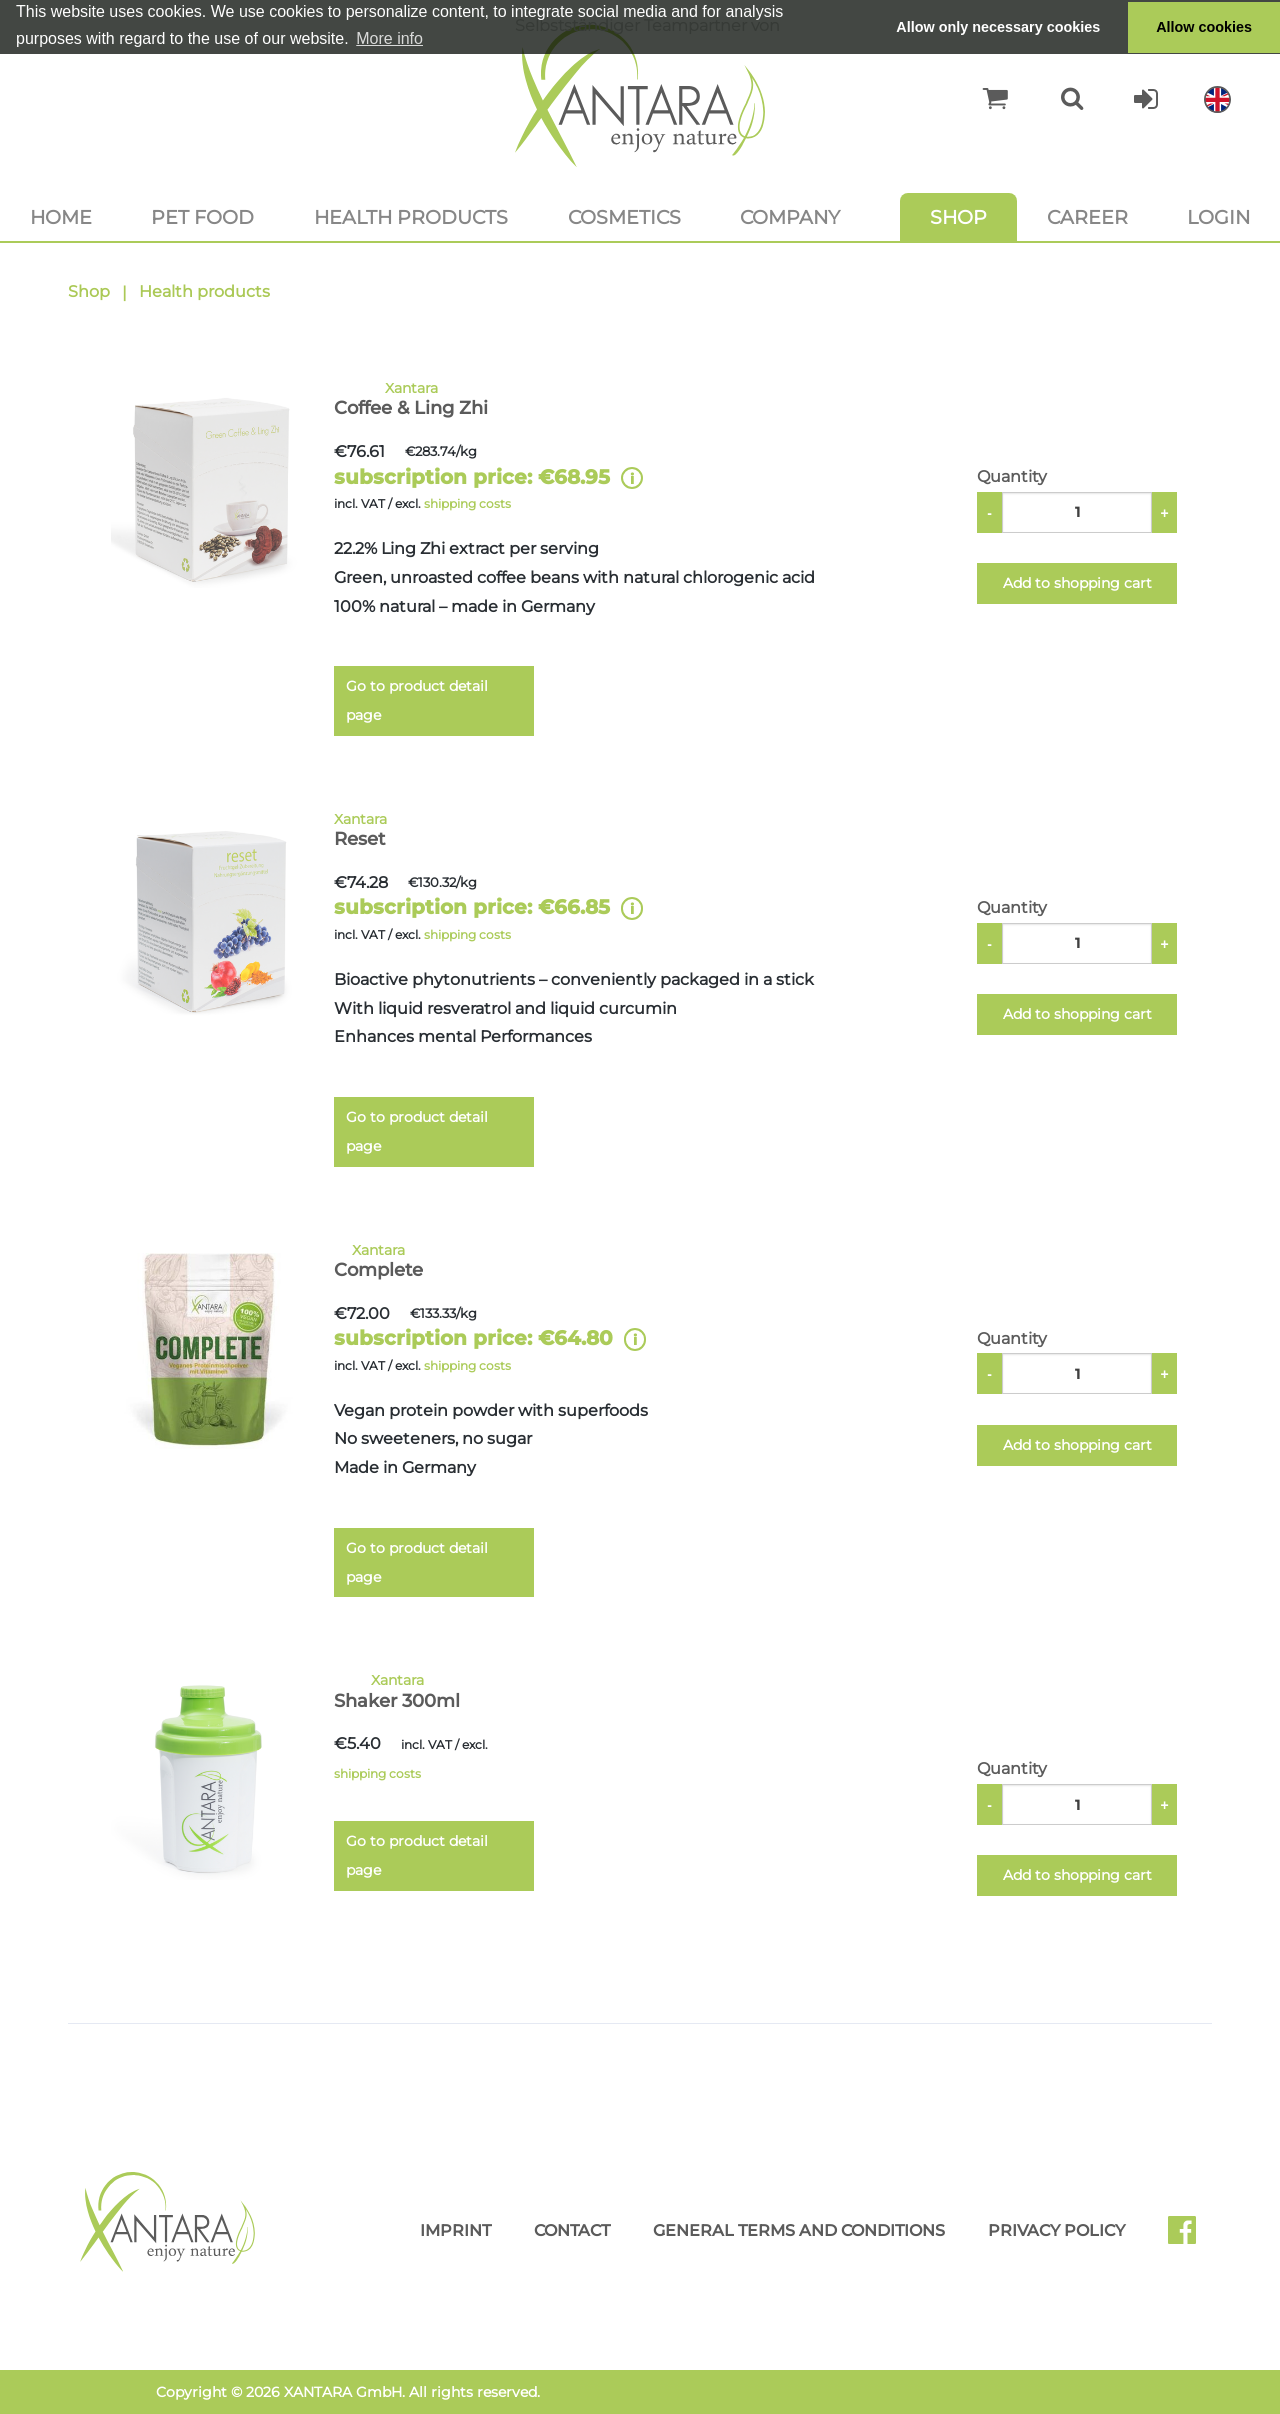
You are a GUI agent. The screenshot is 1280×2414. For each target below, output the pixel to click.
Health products (411, 217)
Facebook (1190, 2237)
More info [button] (389, 38)
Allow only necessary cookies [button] (998, 27)
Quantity (1012, 476)
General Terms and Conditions (799, 2230)
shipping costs (467, 503)
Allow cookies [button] (1204, 27)
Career (1087, 217)
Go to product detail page (417, 700)
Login (1218, 217)
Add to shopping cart (1077, 583)
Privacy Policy (1056, 2230)
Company (790, 217)
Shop (958, 217)
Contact (572, 2230)
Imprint (455, 2230)
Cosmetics (624, 217)
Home (61, 217)
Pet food (202, 217)
